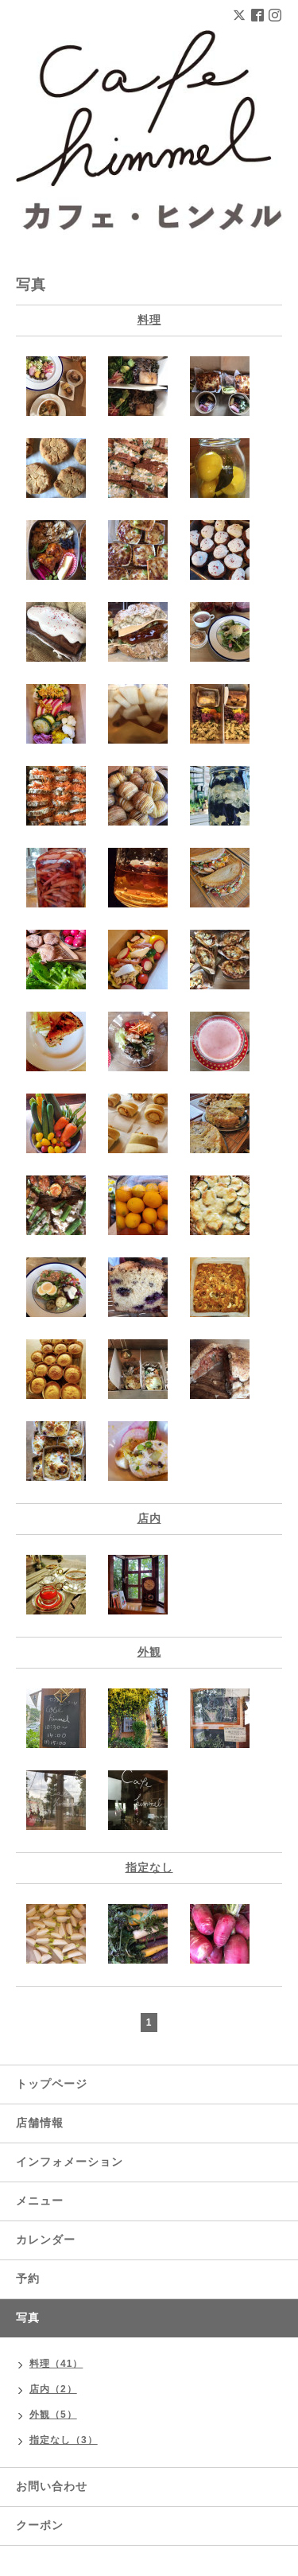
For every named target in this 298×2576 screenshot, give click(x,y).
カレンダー (45, 2239)
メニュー (40, 2200)
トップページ (51, 2083)
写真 (28, 2317)
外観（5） (53, 2414)
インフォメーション (69, 2161)
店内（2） (53, 2389)
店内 (149, 1518)
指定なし (149, 1867)
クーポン (40, 2525)
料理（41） (56, 2363)
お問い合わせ (51, 2486)
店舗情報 (40, 2122)
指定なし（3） (63, 2440)
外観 (149, 1651)
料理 (149, 319)
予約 (28, 2278)
